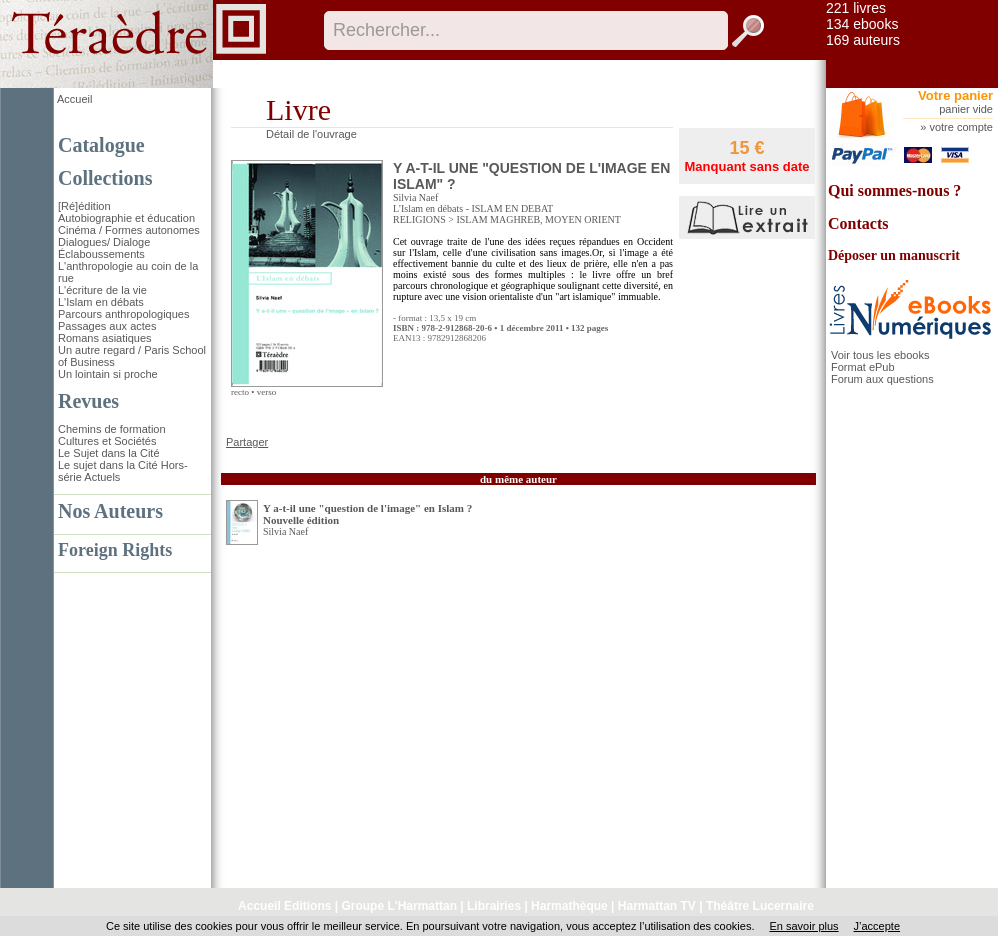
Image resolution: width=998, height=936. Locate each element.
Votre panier (955, 95)
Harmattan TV (657, 906)
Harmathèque (569, 906)
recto (240, 392)
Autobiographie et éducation (126, 218)
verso (267, 392)
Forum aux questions (882, 379)
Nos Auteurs (110, 511)
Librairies (494, 906)
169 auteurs (863, 40)
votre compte (961, 127)
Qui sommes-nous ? (894, 190)
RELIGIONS (419, 219)
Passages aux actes (107, 326)
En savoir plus (803, 926)
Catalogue (101, 145)
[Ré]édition (84, 206)
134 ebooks (862, 24)
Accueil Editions (284, 906)
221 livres (856, 8)
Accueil (74, 99)
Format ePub (863, 367)
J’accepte (877, 926)
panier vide (966, 109)
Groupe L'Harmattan (399, 906)
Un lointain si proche (108, 374)
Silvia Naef (415, 197)
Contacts (858, 223)
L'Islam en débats (101, 302)
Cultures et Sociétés (107, 441)
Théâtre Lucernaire (760, 906)
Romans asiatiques (105, 338)
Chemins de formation (112, 429)
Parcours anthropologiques (123, 314)
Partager (247, 442)
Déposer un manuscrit (894, 255)
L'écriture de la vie (102, 290)
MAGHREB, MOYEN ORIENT (555, 219)
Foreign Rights (115, 550)
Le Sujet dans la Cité (109, 453)
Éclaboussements (101, 254)
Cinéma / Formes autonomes (129, 230)
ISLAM (471, 219)
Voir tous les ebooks (880, 355)
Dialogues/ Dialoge (104, 242)
